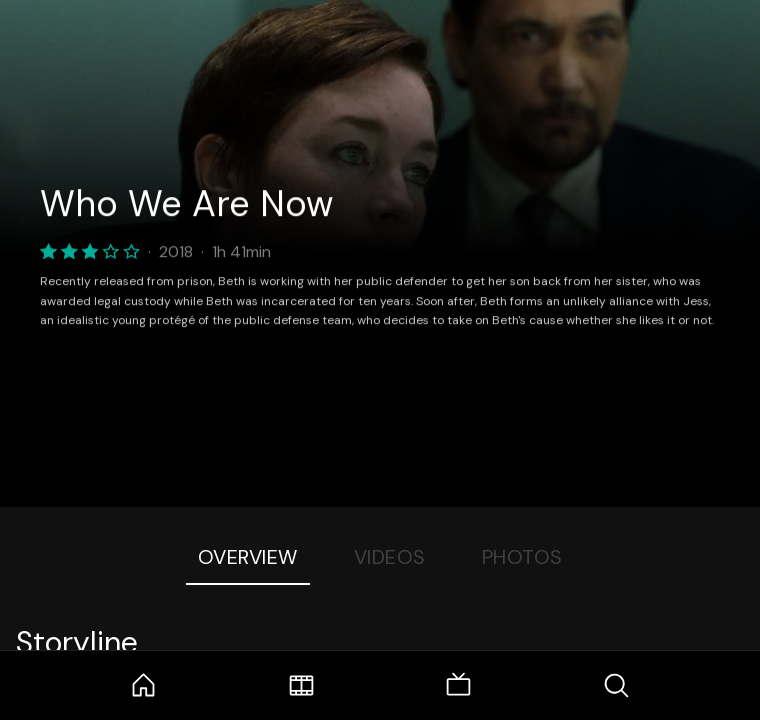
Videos (390, 557)
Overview (248, 557)
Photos (522, 557)
